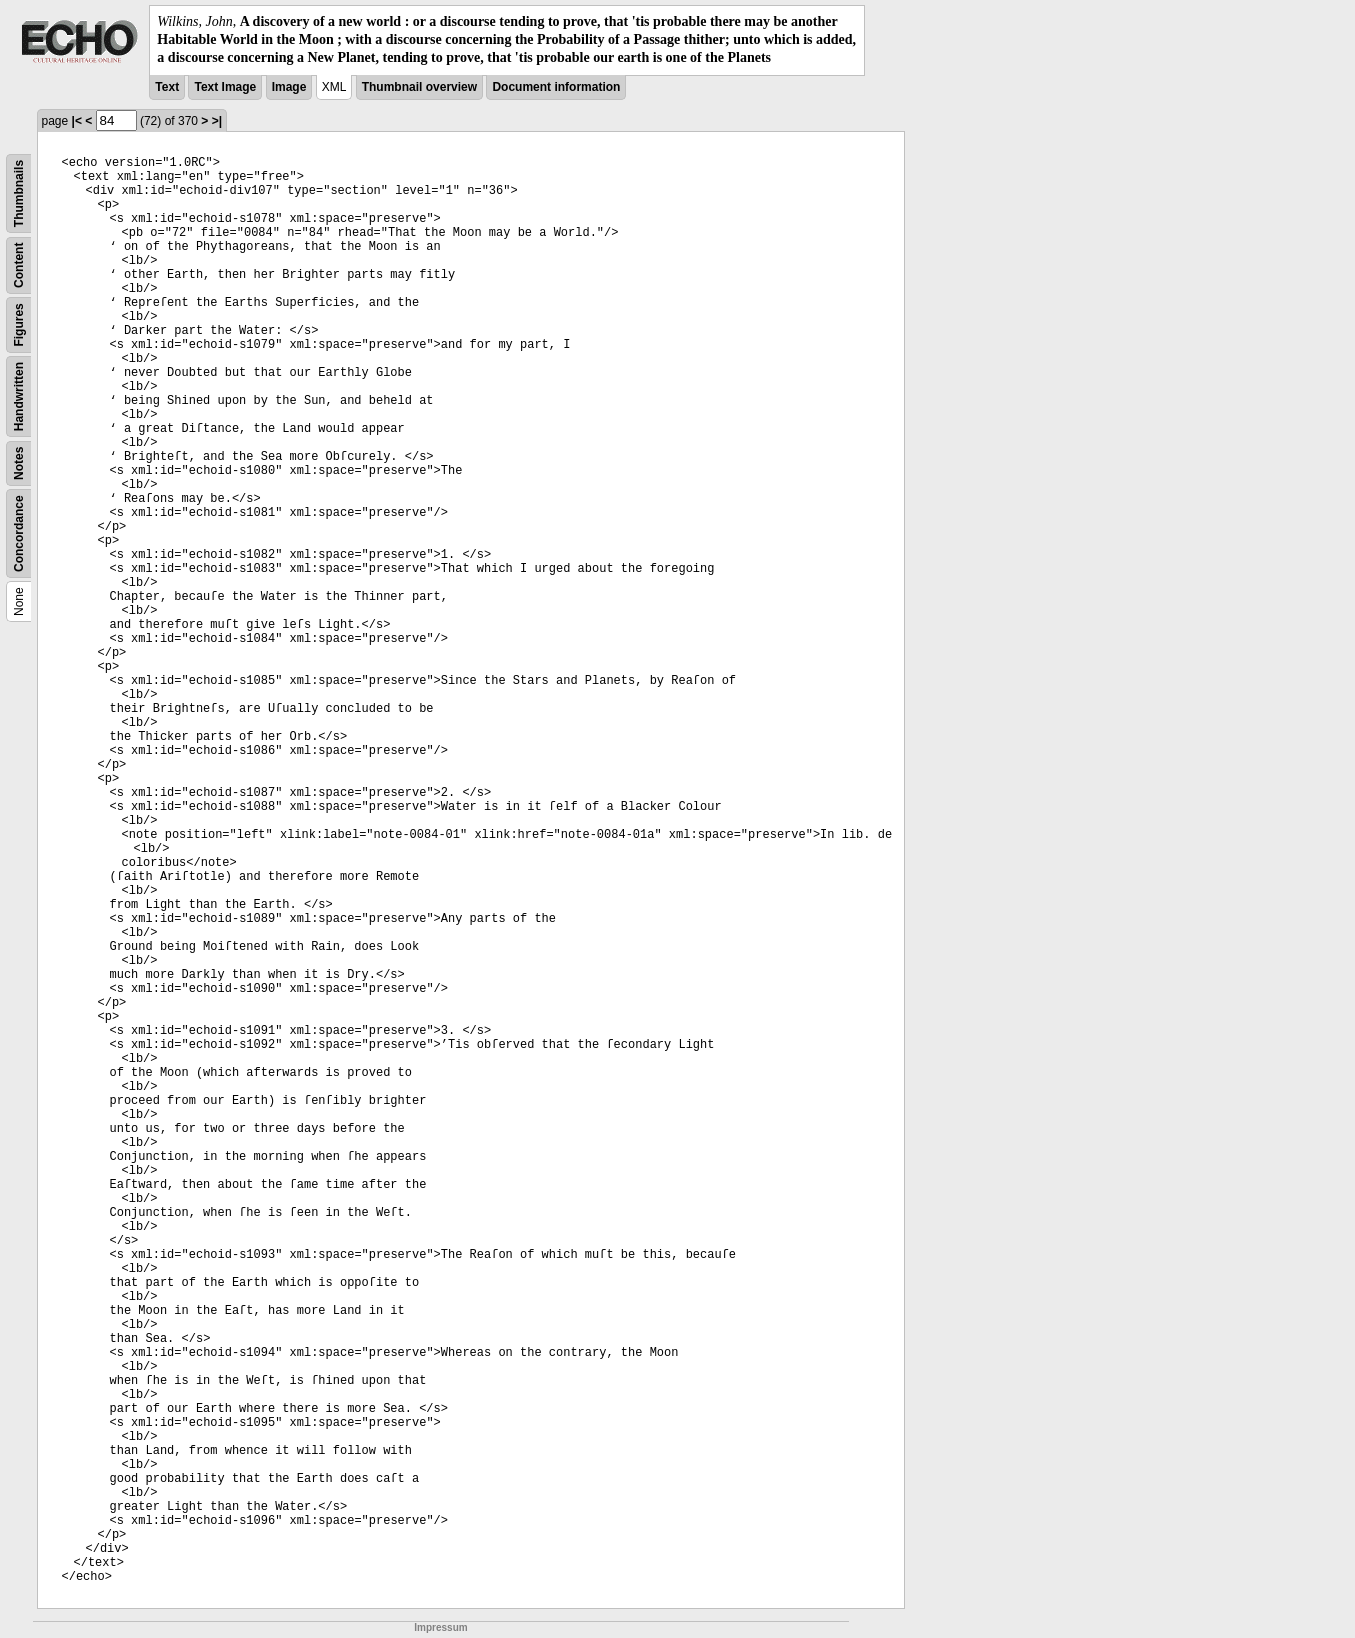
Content (19, 264)
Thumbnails (19, 192)
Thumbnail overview (419, 87)
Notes (19, 462)
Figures (19, 324)
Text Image (225, 87)
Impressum (440, 1627)
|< (77, 121)
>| (217, 121)
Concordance (19, 533)
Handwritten (19, 395)
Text (167, 87)
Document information (556, 87)
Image (289, 87)
